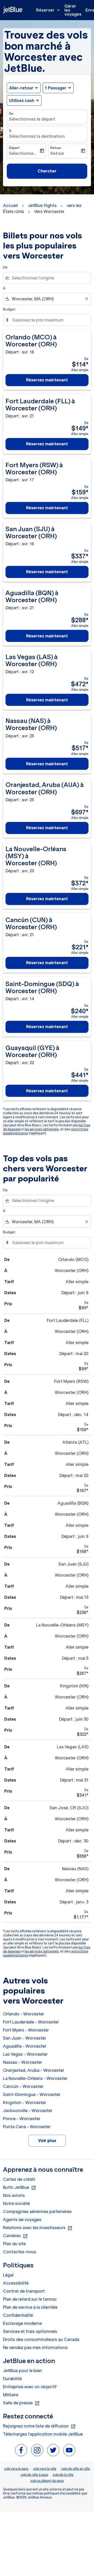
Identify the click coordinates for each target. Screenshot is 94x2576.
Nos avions (14, 2195)
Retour (55, 148)
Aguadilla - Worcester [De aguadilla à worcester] (24, 2046)
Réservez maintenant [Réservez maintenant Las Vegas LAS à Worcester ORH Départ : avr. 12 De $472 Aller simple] (47, 699)
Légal (8, 2274)
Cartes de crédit (19, 2179)
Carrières (15, 2236)
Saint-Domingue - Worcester (31, 2094)
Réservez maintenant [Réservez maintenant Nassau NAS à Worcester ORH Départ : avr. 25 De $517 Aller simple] (47, 763)
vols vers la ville (44, 2469)
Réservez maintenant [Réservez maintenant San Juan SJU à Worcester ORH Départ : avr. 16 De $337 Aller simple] (47, 571)
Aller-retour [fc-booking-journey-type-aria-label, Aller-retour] (21, 87)
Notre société (16, 2203)
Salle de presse (21, 2403)
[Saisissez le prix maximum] (49, 319)
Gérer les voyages (72, 10)
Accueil (10, 205)
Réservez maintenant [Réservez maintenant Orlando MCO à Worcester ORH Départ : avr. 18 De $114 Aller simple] (47, 379)
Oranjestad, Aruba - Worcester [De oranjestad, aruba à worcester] (33, 2070)
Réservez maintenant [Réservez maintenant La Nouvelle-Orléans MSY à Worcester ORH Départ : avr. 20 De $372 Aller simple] (47, 898)
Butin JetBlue (19, 2187)
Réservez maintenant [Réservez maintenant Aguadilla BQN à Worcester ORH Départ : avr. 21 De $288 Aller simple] (47, 635)
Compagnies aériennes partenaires (37, 2211)
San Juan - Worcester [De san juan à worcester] (24, 2038)
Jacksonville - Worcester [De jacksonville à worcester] (27, 2110)
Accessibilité (16, 2282)
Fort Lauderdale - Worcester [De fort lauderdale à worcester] (31, 2021)
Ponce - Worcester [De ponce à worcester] (21, 2118)
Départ (14, 148)
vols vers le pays (16, 2469)
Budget (9, 309)
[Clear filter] (86, 299)
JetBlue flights (42, 205)
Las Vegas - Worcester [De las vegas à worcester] (25, 2054)
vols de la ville (63, 2475)
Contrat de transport (24, 2291)
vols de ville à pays (34, 2475)
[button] (58, 88)
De (11, 114)
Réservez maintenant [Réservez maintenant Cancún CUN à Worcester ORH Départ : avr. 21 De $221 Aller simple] (47, 962)
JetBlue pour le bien (22, 2370)
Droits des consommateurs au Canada (41, 2339)
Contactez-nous (19, 2251)
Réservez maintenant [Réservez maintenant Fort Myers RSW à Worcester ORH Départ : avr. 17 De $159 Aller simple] (47, 507)
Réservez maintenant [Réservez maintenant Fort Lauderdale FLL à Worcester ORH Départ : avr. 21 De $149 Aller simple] (47, 443)
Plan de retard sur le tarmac (30, 2299)
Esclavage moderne (22, 2323)
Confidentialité (18, 2315)
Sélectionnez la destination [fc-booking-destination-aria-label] (37, 136)
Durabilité (12, 2378)
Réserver (49, 10)
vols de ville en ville (75, 2469)
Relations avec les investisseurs (37, 2228)
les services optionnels (42, 1129)
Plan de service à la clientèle (30, 2307)
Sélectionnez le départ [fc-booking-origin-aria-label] (32, 119)
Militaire (10, 2394)
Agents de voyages (22, 2219)
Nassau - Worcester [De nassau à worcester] (22, 2062)
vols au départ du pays (47, 2481)
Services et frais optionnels (30, 2331)
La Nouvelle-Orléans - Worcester (35, 2078)
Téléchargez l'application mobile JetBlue (43, 2434)
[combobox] (50, 278)
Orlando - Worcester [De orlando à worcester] (23, 2013)
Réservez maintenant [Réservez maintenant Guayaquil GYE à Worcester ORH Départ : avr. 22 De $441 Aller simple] (47, 1090)
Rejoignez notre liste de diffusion (39, 2426)
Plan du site (14, 2243)
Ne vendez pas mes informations (35, 2347)
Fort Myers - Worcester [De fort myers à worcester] (26, 2030)
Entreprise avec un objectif (30, 2386)
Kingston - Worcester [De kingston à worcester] (24, 2102)
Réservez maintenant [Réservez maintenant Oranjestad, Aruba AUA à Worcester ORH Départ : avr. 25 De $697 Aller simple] (47, 827)
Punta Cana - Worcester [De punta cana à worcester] (27, 2126)
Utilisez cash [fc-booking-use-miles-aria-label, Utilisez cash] (21, 100)
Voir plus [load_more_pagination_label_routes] (47, 2140)
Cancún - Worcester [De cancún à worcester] (23, 2086)
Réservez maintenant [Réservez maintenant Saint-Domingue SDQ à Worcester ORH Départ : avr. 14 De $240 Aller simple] (47, 1026)
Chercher (47, 170)
